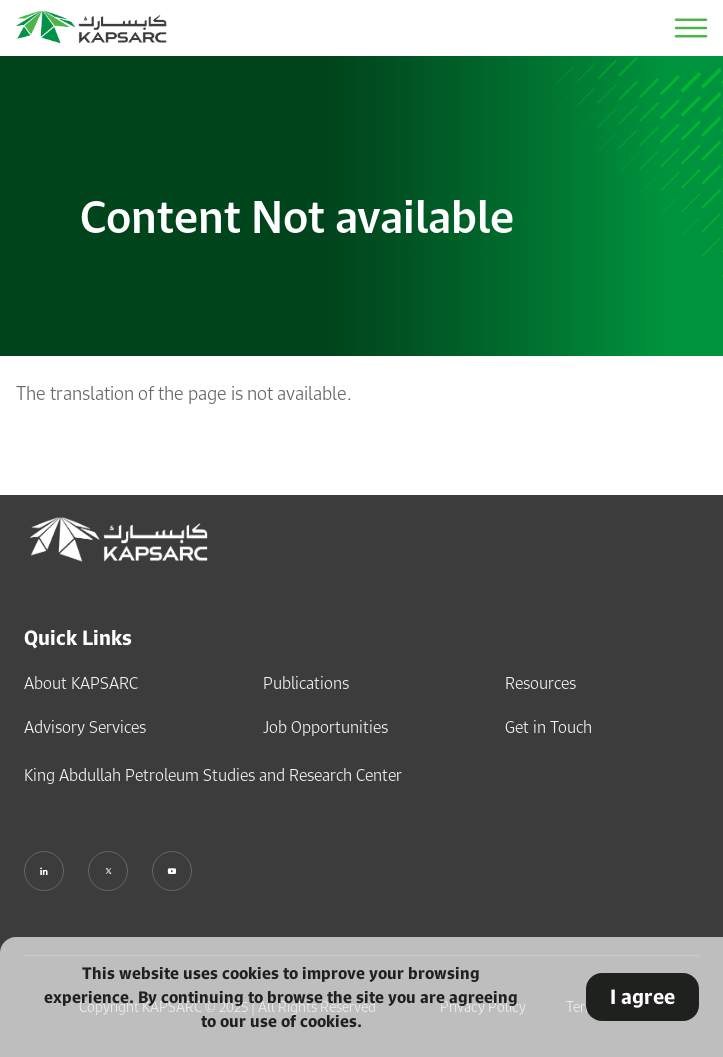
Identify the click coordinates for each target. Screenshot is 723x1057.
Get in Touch (548, 727)
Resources (540, 683)
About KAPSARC (81, 683)
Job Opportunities (325, 727)
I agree (642, 996)
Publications (306, 683)
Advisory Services (85, 727)
